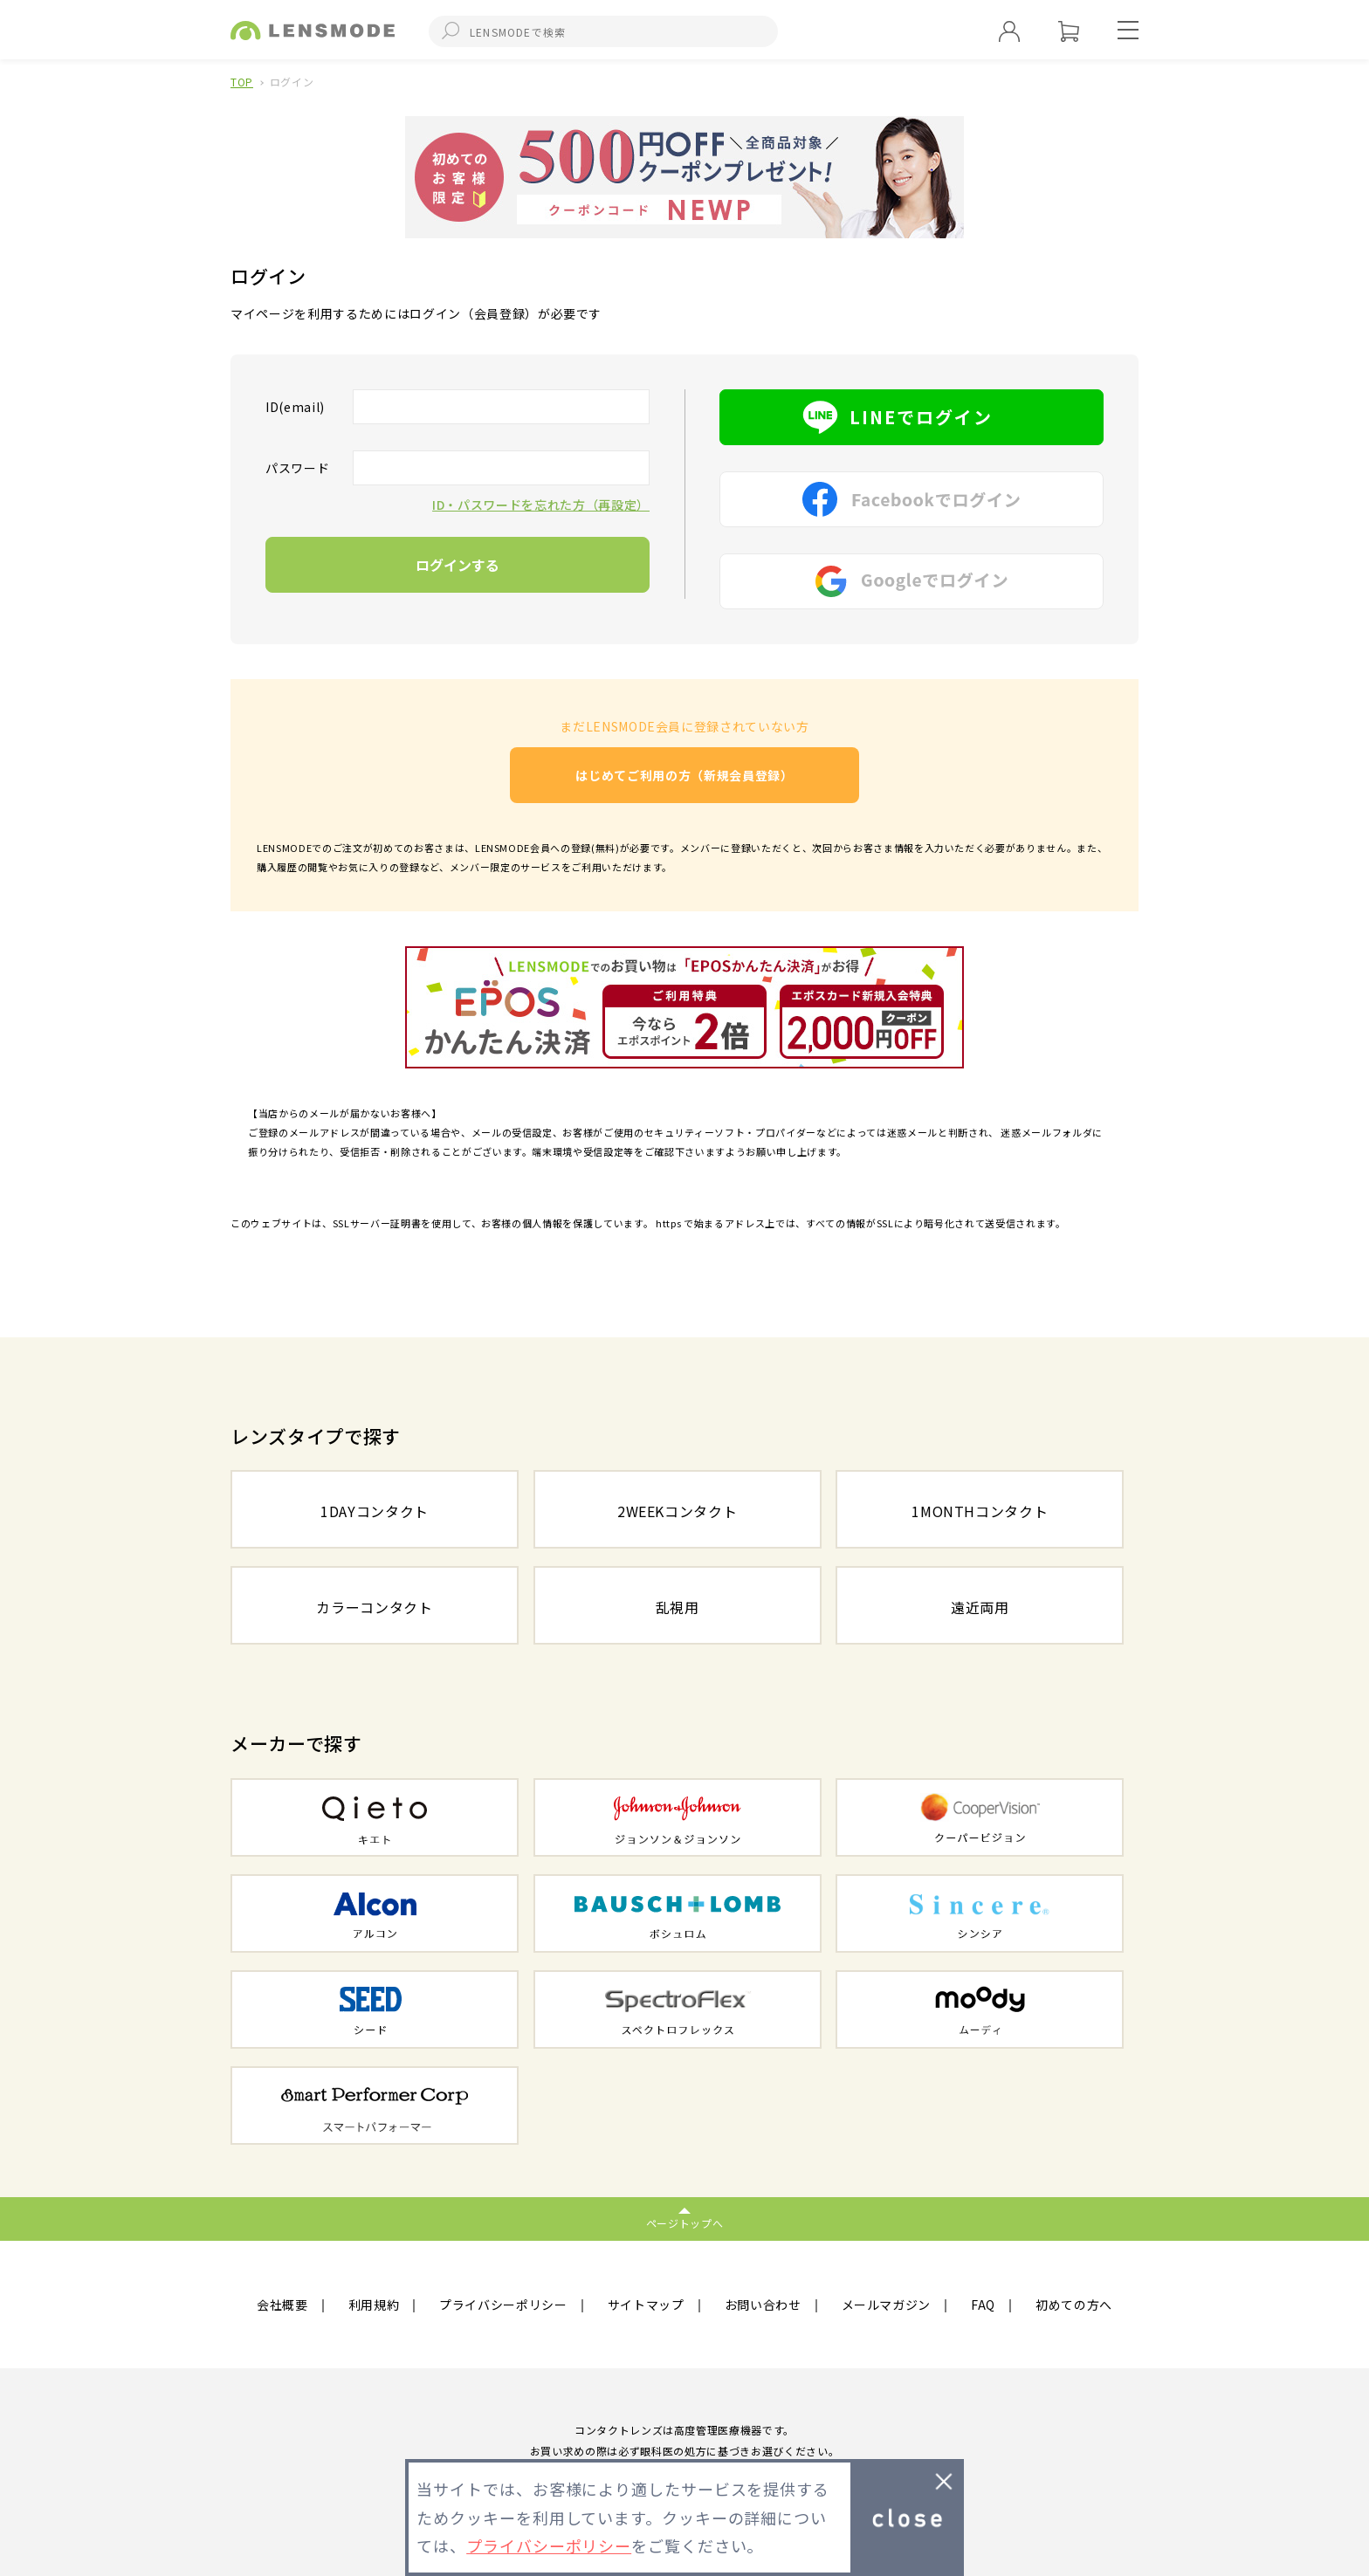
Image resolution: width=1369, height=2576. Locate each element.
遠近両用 (980, 1607)
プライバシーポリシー (503, 2304)
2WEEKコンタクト (677, 1511)
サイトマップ (646, 2304)
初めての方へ (1073, 2304)
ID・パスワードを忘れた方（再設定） (541, 504)
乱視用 (677, 1607)
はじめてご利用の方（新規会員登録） (684, 775)
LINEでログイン (912, 416)
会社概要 (282, 2304)
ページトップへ (685, 2222)
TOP (241, 81)
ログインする (457, 564)
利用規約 (374, 2304)
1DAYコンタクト (374, 1511)
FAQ (983, 2304)
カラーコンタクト (374, 1607)
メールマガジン (887, 2304)
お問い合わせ (763, 2304)
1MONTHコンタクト (980, 1511)
